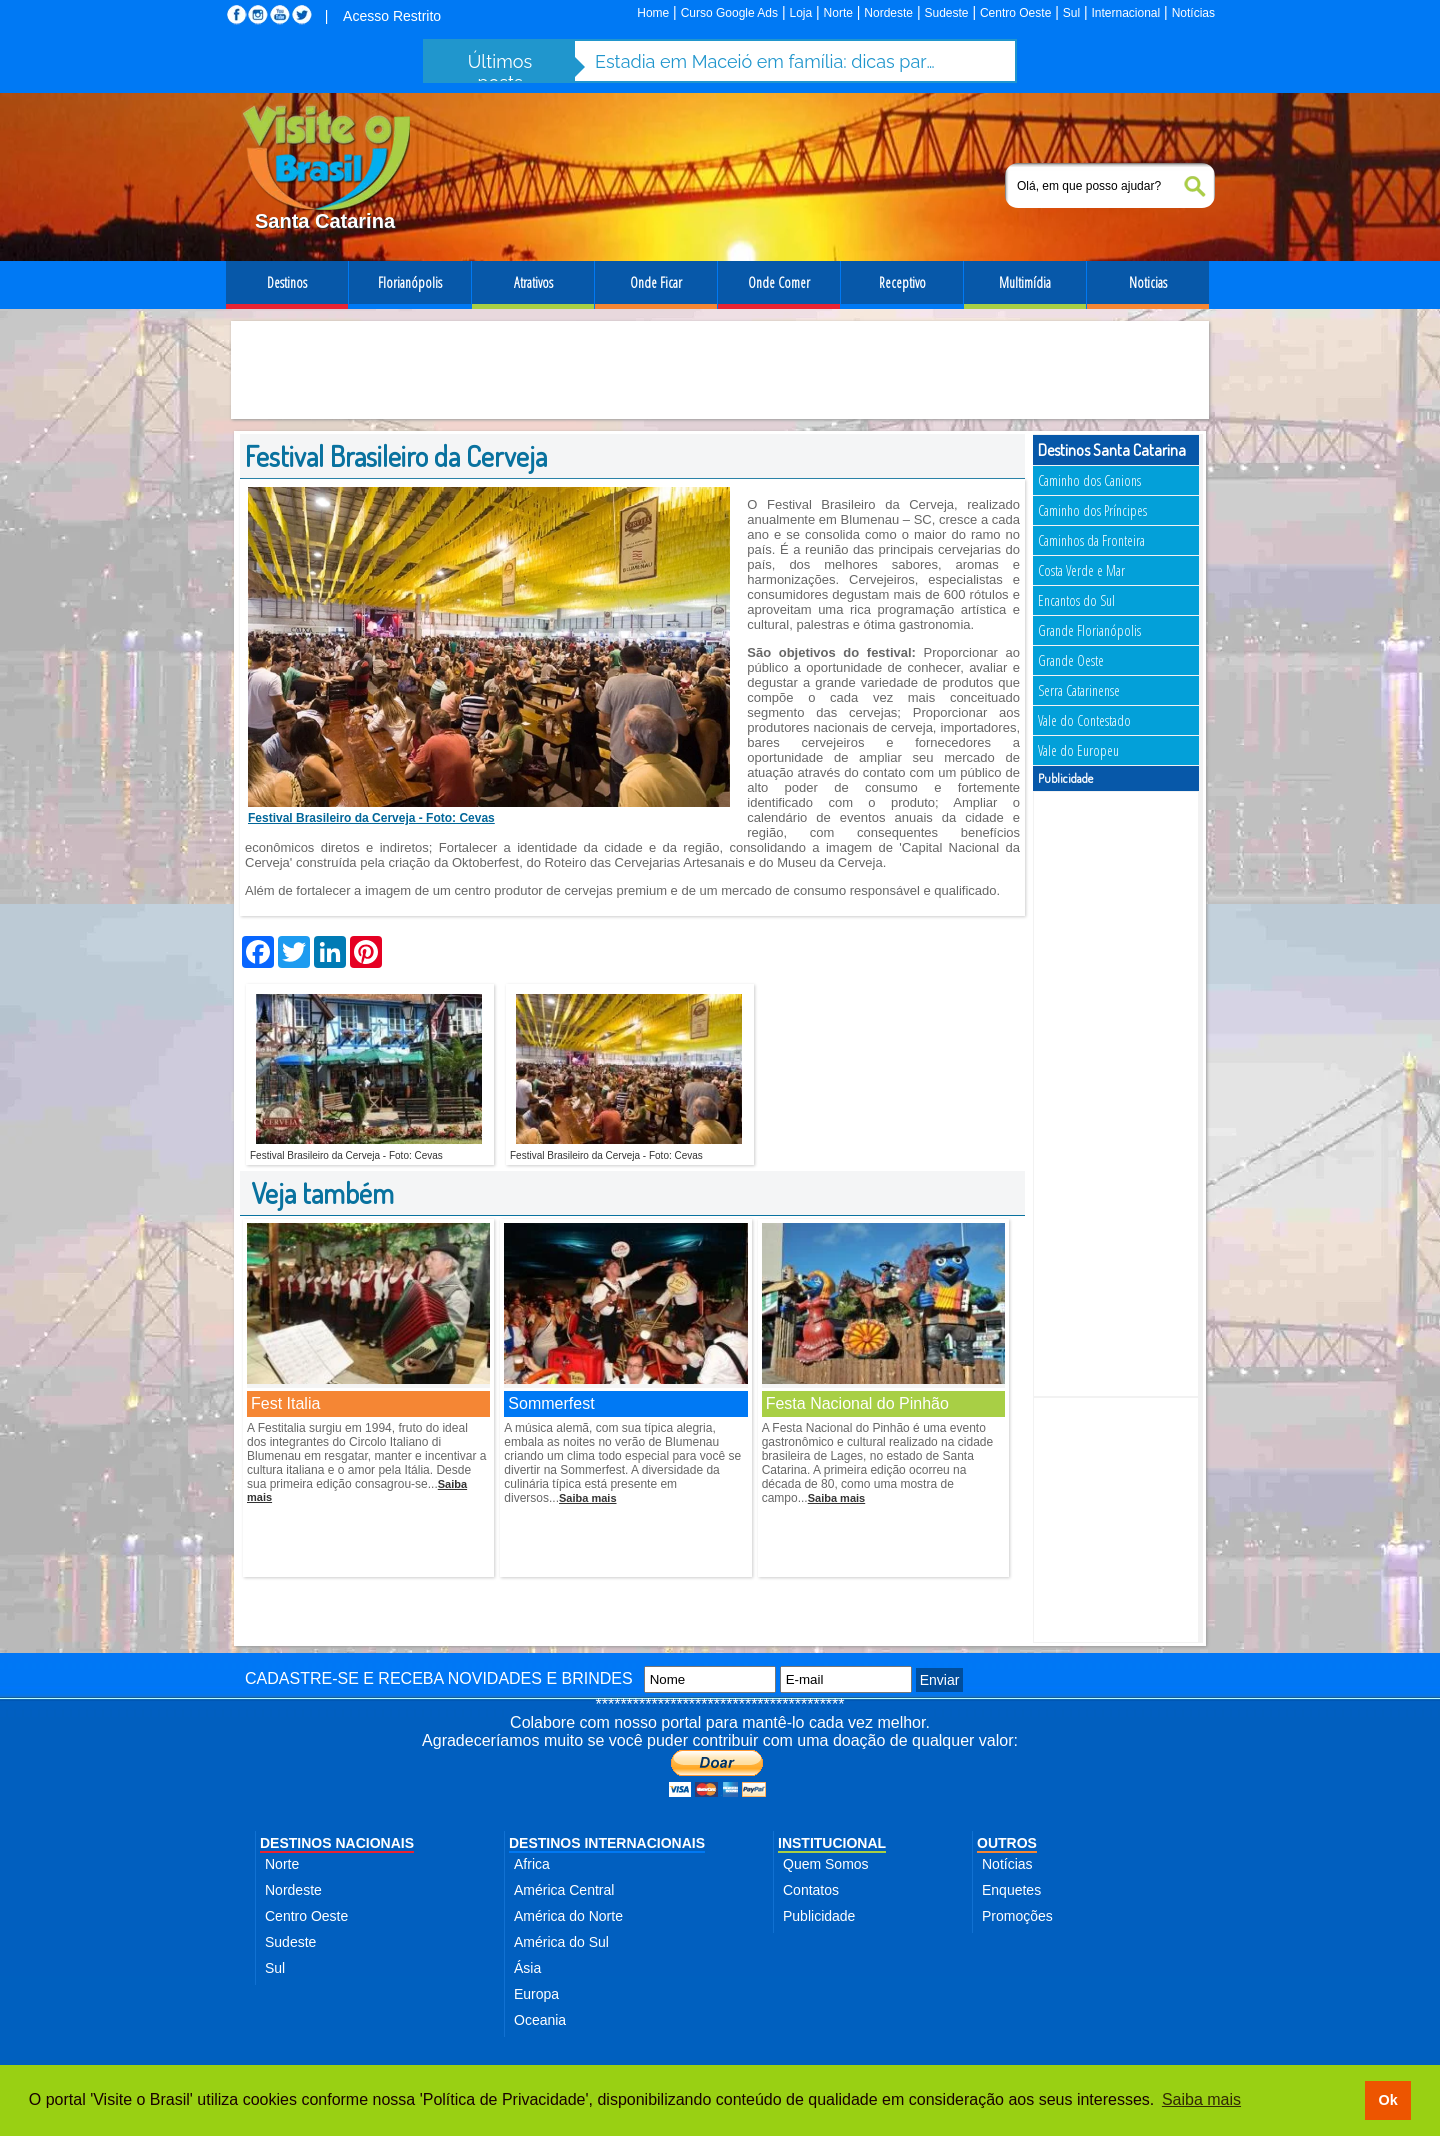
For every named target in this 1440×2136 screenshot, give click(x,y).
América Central (564, 1890)
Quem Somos (826, 1864)
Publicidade (819, 1916)
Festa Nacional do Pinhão (857, 1403)
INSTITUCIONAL (832, 1843)
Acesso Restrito (392, 16)
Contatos (811, 1890)
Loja (800, 13)
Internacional (1126, 13)
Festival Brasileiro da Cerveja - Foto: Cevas (371, 818)
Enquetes (1011, 1890)
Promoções (1017, 1916)
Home (653, 13)
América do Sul (561, 1942)
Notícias (1193, 13)
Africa (532, 1864)
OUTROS (1007, 1843)
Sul (1071, 13)
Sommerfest (551, 1403)
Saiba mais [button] (1201, 2099)
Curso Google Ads (729, 13)
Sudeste (946, 13)
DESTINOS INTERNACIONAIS (607, 1843)
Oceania (540, 2020)
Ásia (527, 1968)
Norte (838, 13)
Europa (536, 1994)
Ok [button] (1387, 2100)
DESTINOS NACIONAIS (337, 1843)
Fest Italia (285, 1403)
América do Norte (568, 1916)
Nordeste (888, 13)
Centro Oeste (1015, 13)
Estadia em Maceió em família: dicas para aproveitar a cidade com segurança (765, 61)
